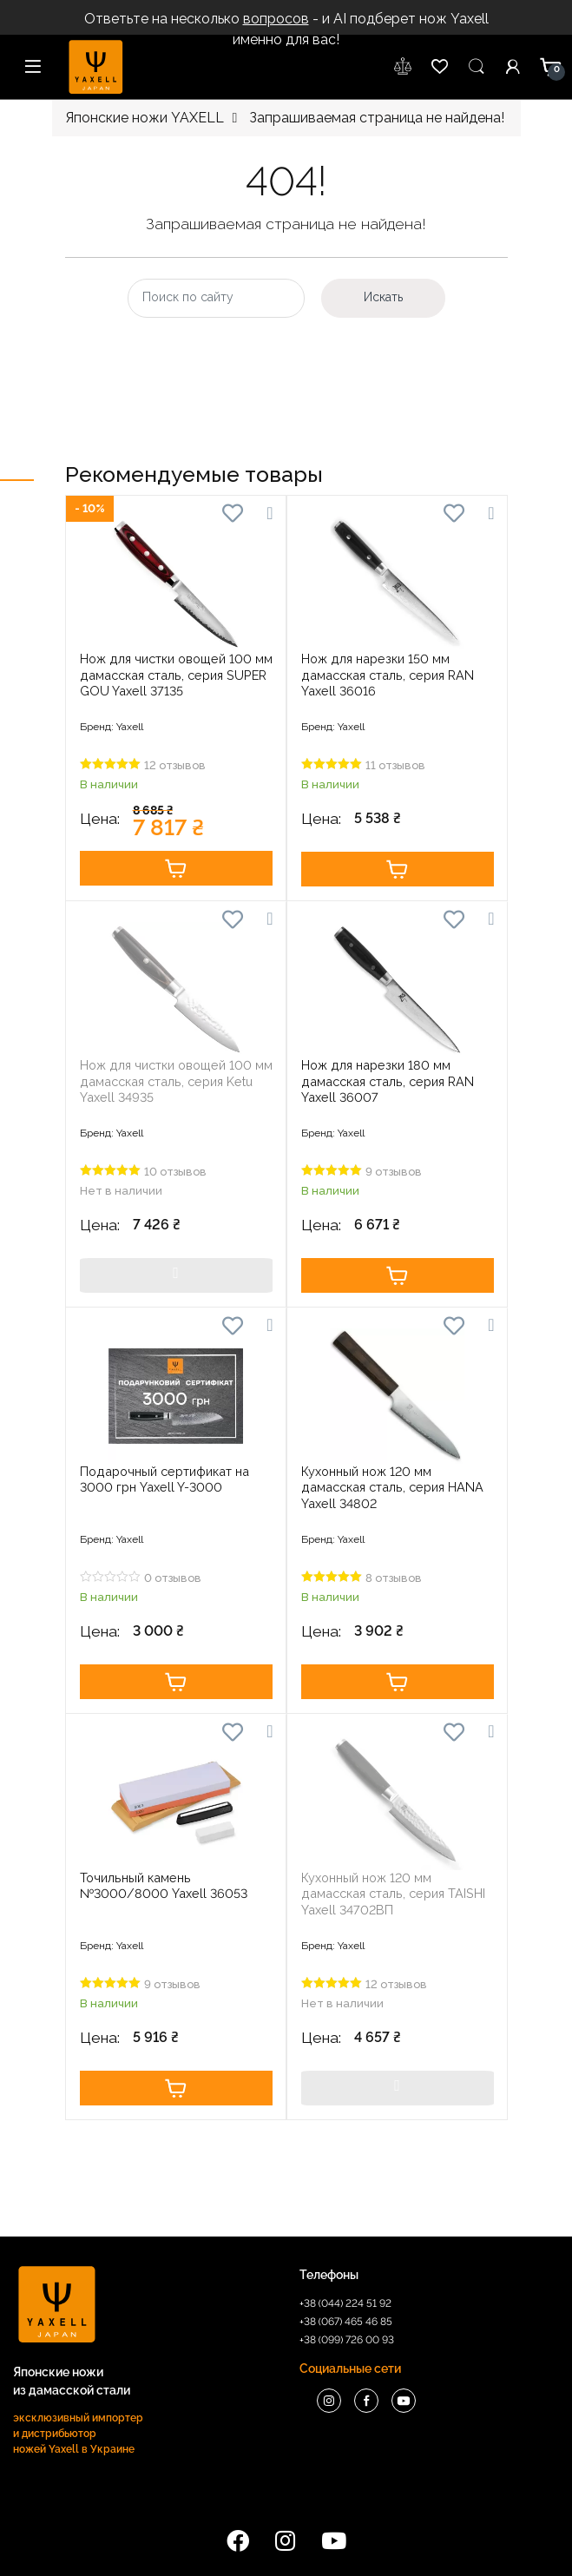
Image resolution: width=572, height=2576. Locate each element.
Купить (176, 868)
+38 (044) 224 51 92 (345, 2303)
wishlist (403, 66)
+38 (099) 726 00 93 (346, 2340)
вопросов (276, 18)
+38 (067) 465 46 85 (345, 2322)
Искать (383, 297)
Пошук (476, 66)
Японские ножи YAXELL (144, 117)
